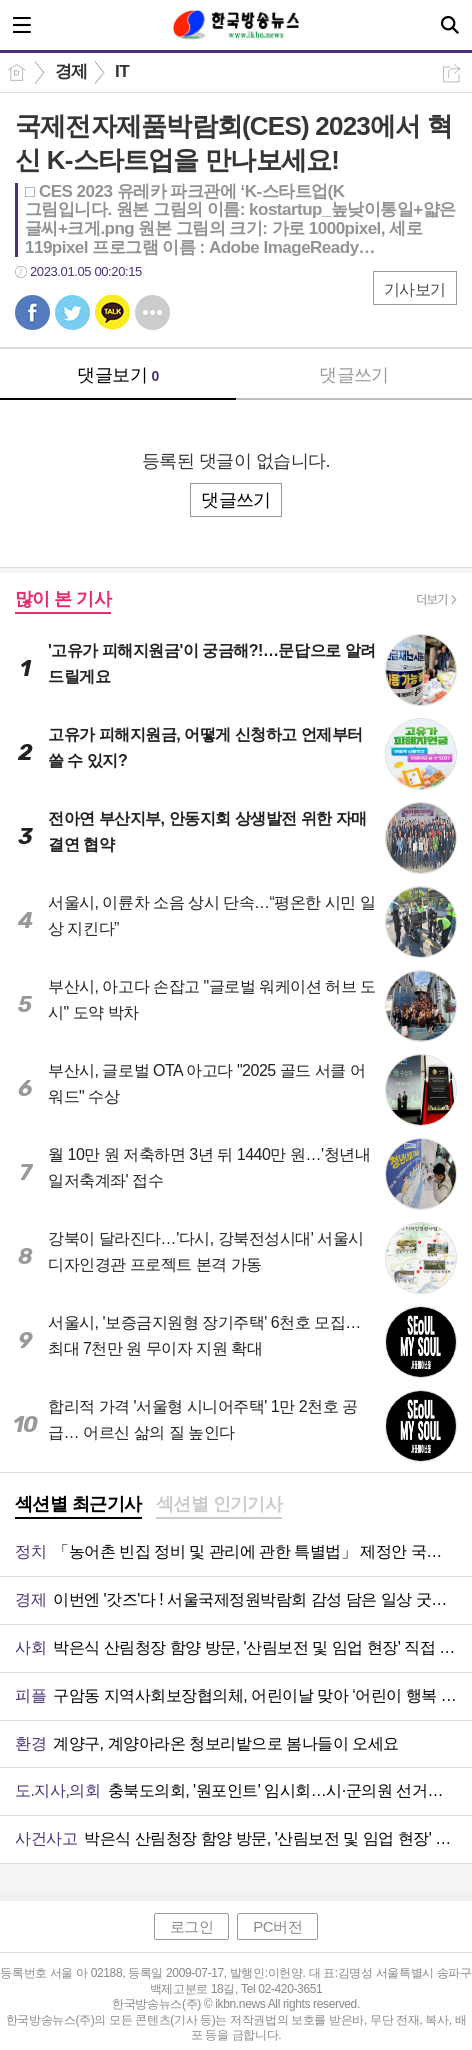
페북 (32, 312)
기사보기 (415, 289)
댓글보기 (118, 375)
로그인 (192, 1926)
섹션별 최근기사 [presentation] (78, 1504)
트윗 (72, 312)
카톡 (112, 312)
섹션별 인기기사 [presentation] (219, 1504)
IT (122, 71)
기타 (152, 312)
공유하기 (451, 73)
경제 (71, 71)
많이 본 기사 (63, 599)
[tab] (78, 1506)
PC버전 (277, 1926)
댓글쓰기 (354, 375)
